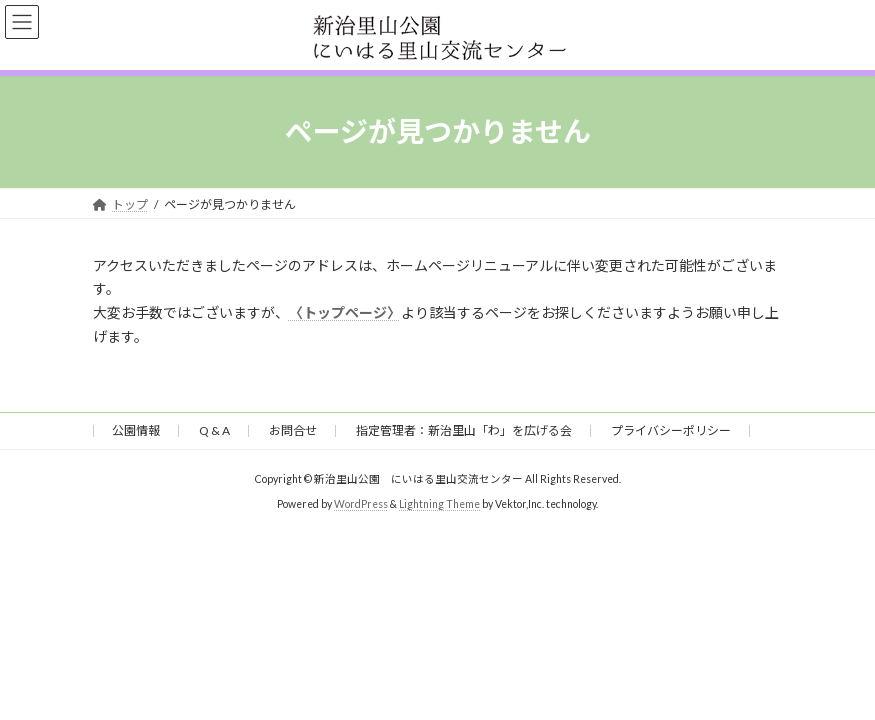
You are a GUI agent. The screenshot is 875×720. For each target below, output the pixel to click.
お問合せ (293, 430)
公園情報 (136, 430)
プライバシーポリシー (671, 430)
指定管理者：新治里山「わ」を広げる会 (464, 430)
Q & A (214, 430)
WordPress (361, 504)
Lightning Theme (439, 504)
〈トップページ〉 (345, 312)
